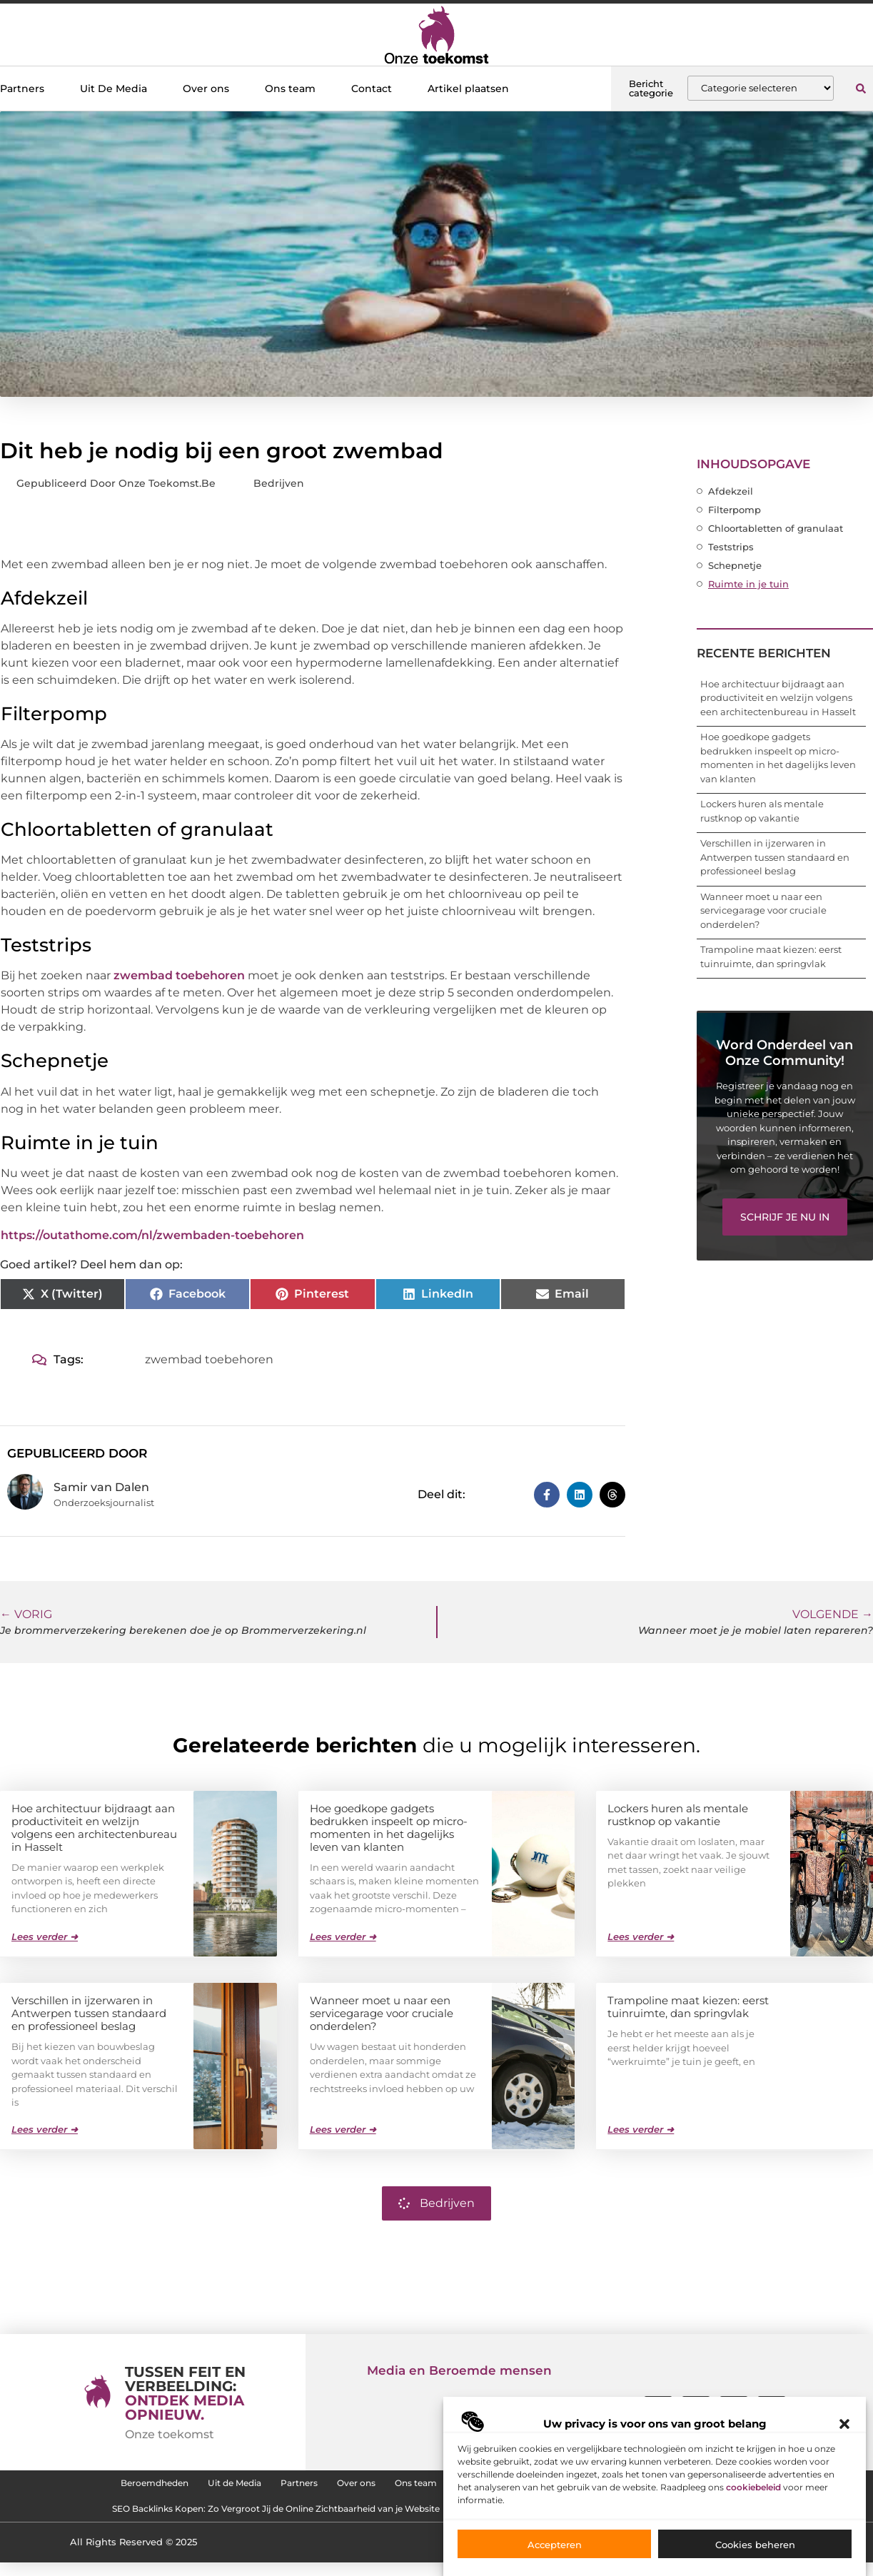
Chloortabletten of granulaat (775, 528)
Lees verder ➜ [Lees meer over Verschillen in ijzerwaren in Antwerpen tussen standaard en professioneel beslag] (44, 2128)
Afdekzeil (730, 491)
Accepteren (555, 2544)
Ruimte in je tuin (748, 584)
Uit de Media (177, 2486)
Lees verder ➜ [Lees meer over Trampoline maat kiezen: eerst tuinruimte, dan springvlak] (640, 2128)
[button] (844, 2424)
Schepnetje (735, 565)
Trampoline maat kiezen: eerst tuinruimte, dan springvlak (688, 2006)
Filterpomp (734, 509)
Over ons (206, 88)
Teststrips (731, 546)
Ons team (290, 88)
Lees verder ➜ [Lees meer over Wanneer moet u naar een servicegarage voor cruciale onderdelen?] (343, 2128)
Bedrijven (278, 483)
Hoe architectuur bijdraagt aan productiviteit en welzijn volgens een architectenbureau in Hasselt (778, 697)
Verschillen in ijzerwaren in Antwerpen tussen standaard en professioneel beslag (774, 857)
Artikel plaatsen (468, 88)
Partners (22, 88)
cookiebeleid (753, 2487)
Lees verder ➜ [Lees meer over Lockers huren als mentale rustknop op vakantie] (640, 1935)
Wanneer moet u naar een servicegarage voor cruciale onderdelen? (763, 910)
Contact (371, 88)
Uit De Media (113, 88)
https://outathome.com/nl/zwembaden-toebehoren (152, 1235)
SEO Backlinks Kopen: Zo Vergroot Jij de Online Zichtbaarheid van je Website (237, 2518)
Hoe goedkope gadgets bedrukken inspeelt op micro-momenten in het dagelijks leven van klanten (389, 1827)
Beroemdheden (74, 2486)
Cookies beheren (755, 2544)
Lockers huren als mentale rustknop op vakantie (677, 1814)
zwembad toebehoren (179, 975)
